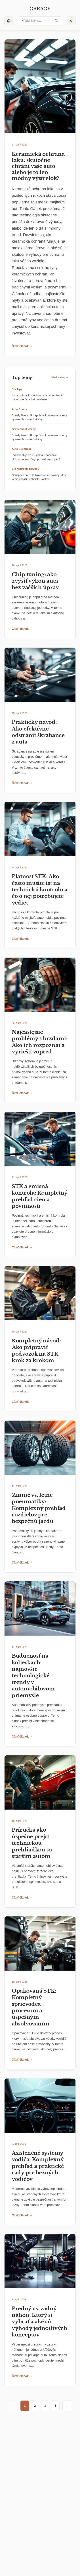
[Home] (8, 20)
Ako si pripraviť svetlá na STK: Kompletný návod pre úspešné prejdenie (37, 397)
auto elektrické (21, 448)
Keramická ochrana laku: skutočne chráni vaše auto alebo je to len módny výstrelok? (38, 166)
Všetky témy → (59, 377)
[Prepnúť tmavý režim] (71, 20)
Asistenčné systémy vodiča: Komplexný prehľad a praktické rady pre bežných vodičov (38, 2166)
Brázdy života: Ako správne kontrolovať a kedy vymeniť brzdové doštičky (40, 417)
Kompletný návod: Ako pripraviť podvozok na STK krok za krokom (36, 1351)
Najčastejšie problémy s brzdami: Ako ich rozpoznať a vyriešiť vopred (40, 1042)
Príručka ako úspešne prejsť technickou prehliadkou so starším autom (32, 1843)
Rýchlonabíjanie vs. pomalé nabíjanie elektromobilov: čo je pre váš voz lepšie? (36, 457)
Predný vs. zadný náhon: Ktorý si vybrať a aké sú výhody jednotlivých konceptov (39, 2321)
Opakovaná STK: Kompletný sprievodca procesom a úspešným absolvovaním (34, 2007)
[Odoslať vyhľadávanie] (56, 21)
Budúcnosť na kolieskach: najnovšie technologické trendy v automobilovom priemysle (33, 1675)
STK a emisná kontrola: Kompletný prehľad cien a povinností (39, 1196)
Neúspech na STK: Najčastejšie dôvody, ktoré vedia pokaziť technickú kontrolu (39, 477)
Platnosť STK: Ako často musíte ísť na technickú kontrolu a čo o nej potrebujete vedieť (40, 889)
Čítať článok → (22, 346)
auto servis (19, 409)
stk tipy (17, 389)
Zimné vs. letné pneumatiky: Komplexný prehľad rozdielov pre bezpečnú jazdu (39, 1508)
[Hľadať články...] (40, 20)
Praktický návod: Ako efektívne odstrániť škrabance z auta (38, 732)
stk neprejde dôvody (25, 468)
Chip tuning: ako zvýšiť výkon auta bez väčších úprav (35, 581)
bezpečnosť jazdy (24, 429)
